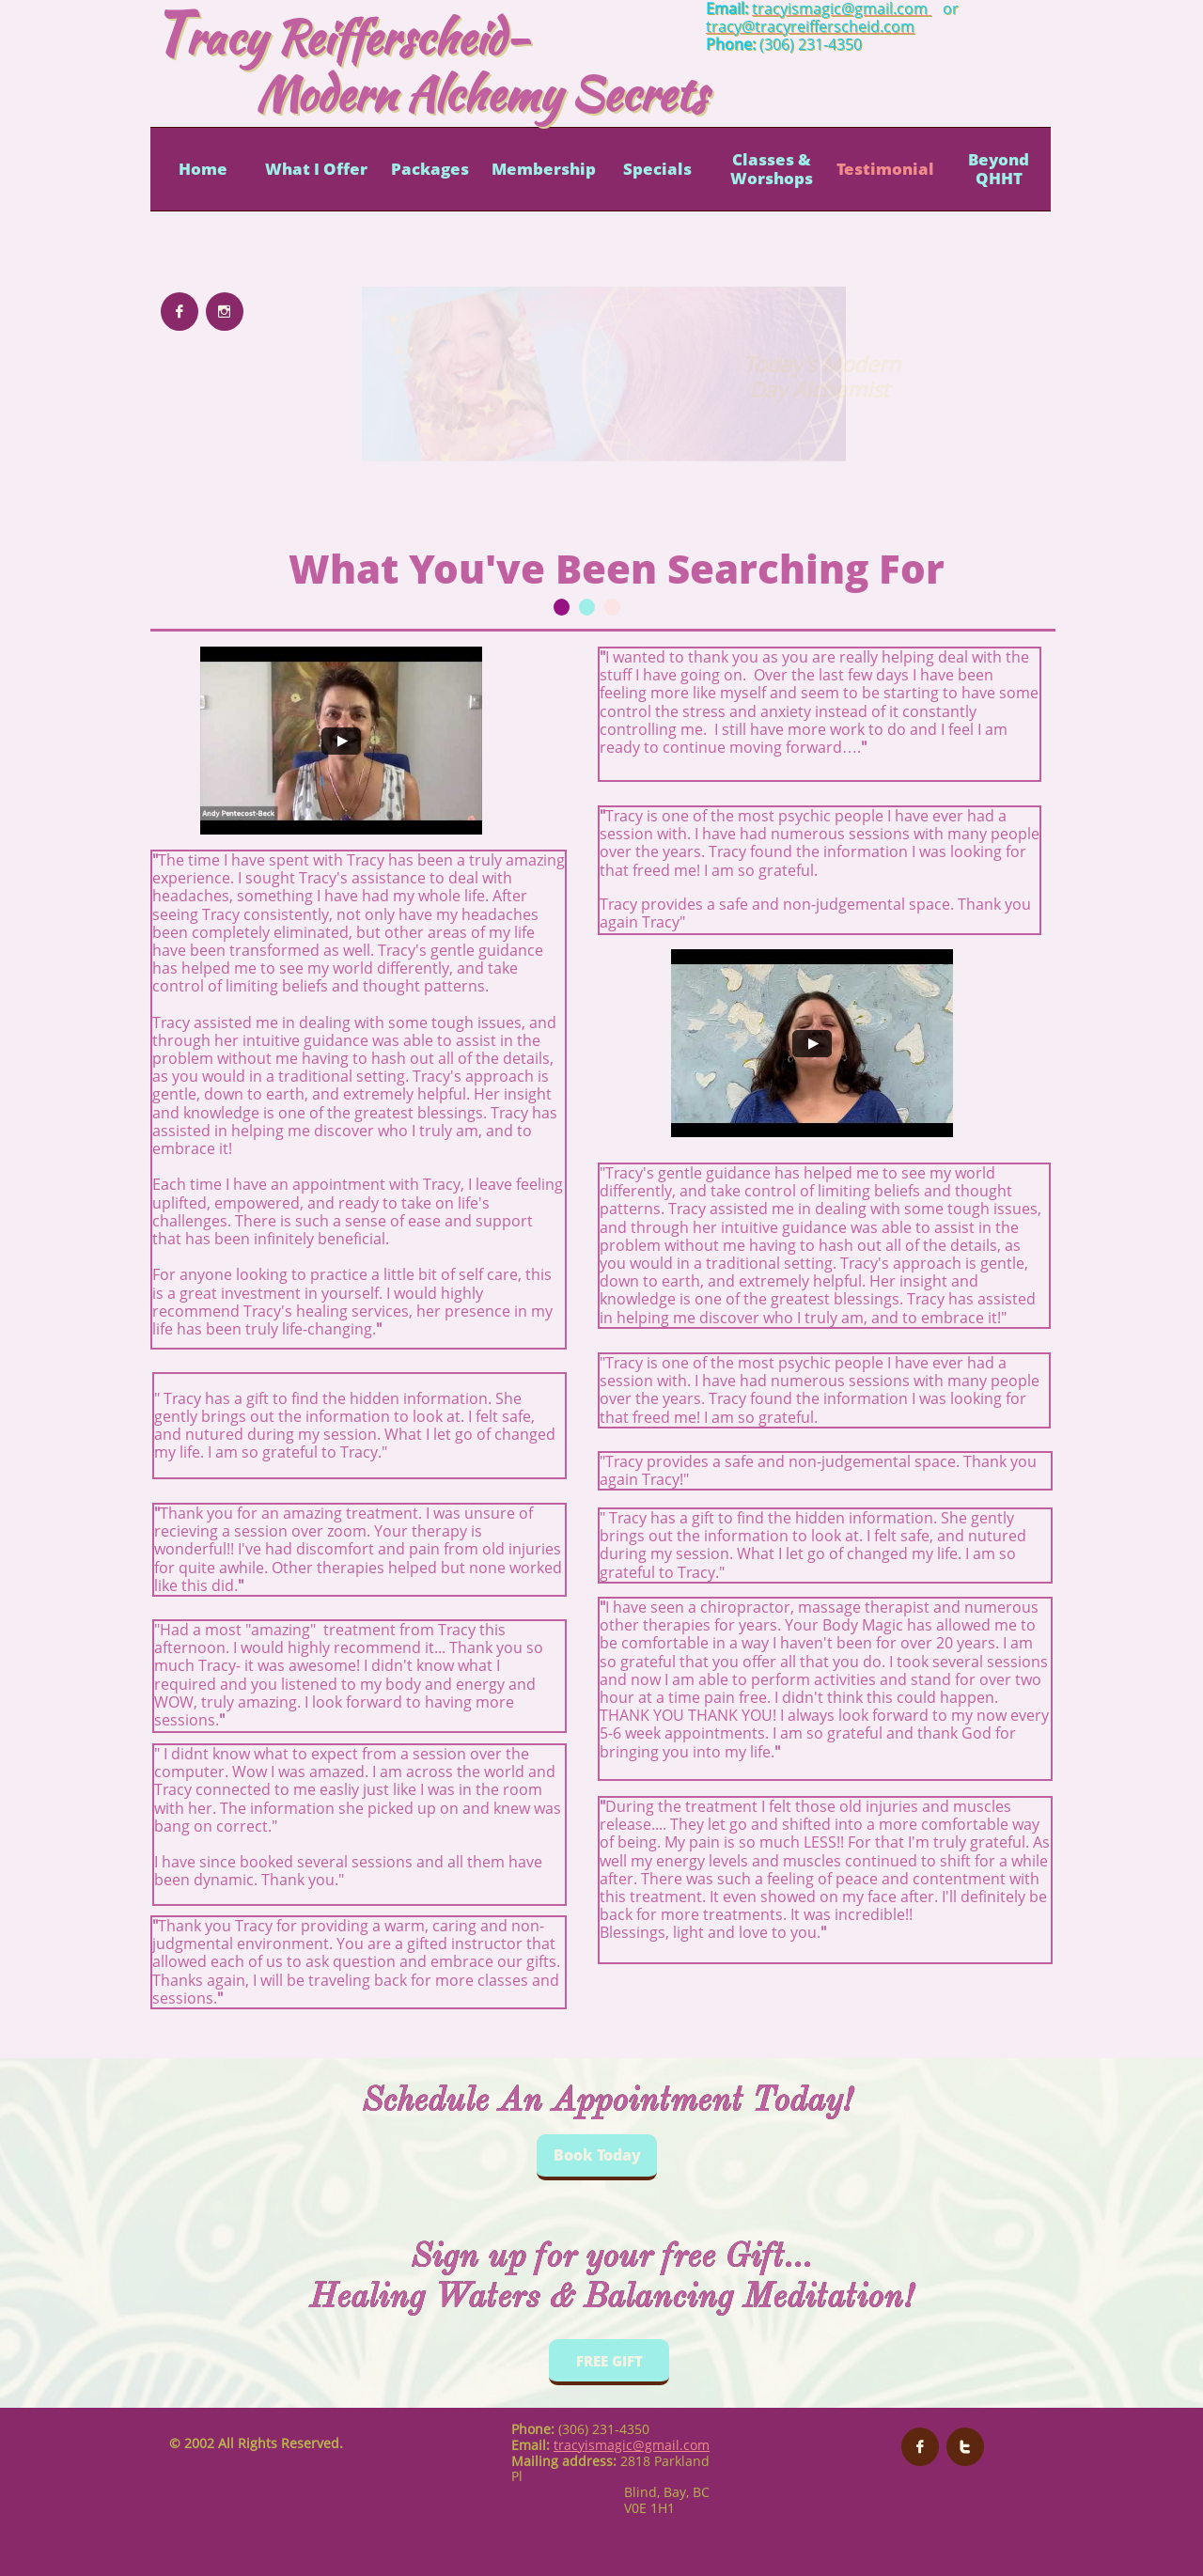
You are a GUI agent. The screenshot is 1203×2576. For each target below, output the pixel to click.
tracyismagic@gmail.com (632, 2445)
